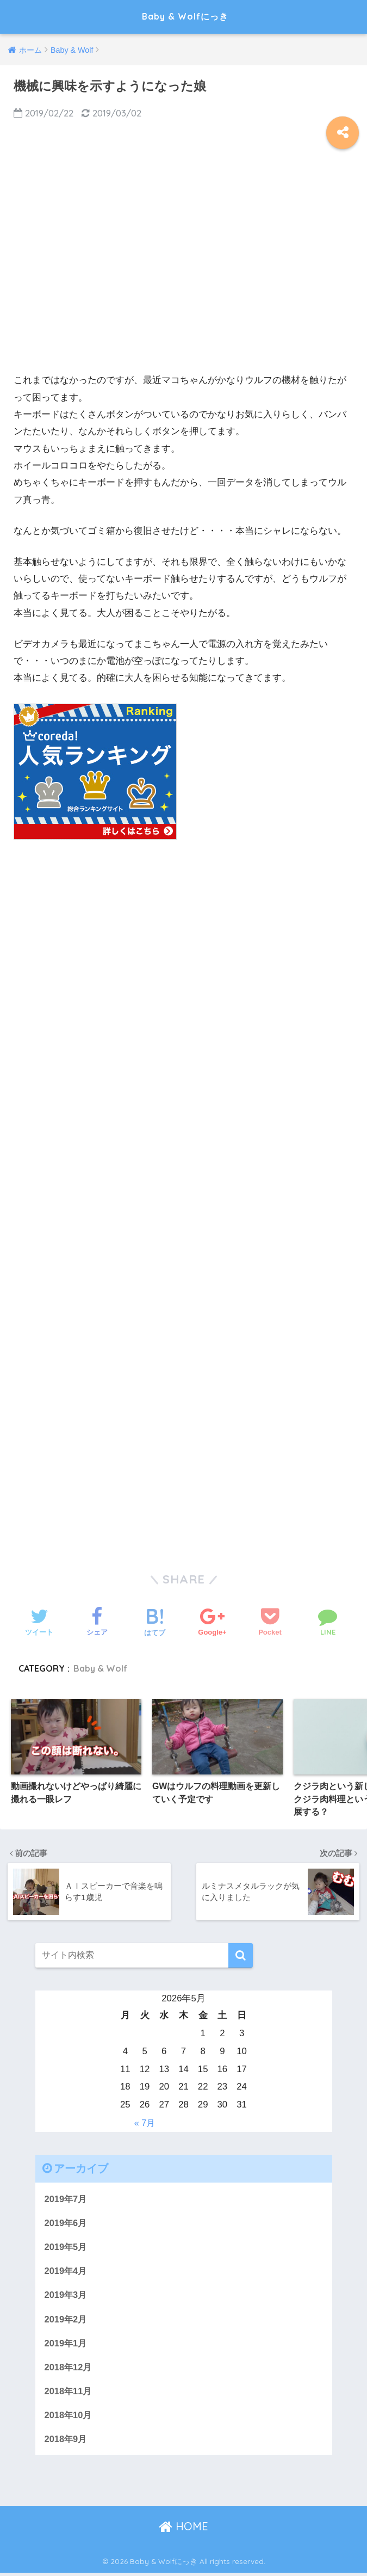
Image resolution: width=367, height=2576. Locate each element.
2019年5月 (67, 2247)
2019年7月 (67, 2198)
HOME (183, 2529)
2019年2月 (67, 2320)
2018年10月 (69, 2417)
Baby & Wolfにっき (185, 16)
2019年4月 (67, 2271)
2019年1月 (67, 2344)
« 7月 (144, 2122)
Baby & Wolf (101, 1668)
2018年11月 (69, 2393)
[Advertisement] (183, 269)
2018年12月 (69, 2368)
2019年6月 (67, 2222)
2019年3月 (67, 2295)
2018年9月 (67, 2441)
